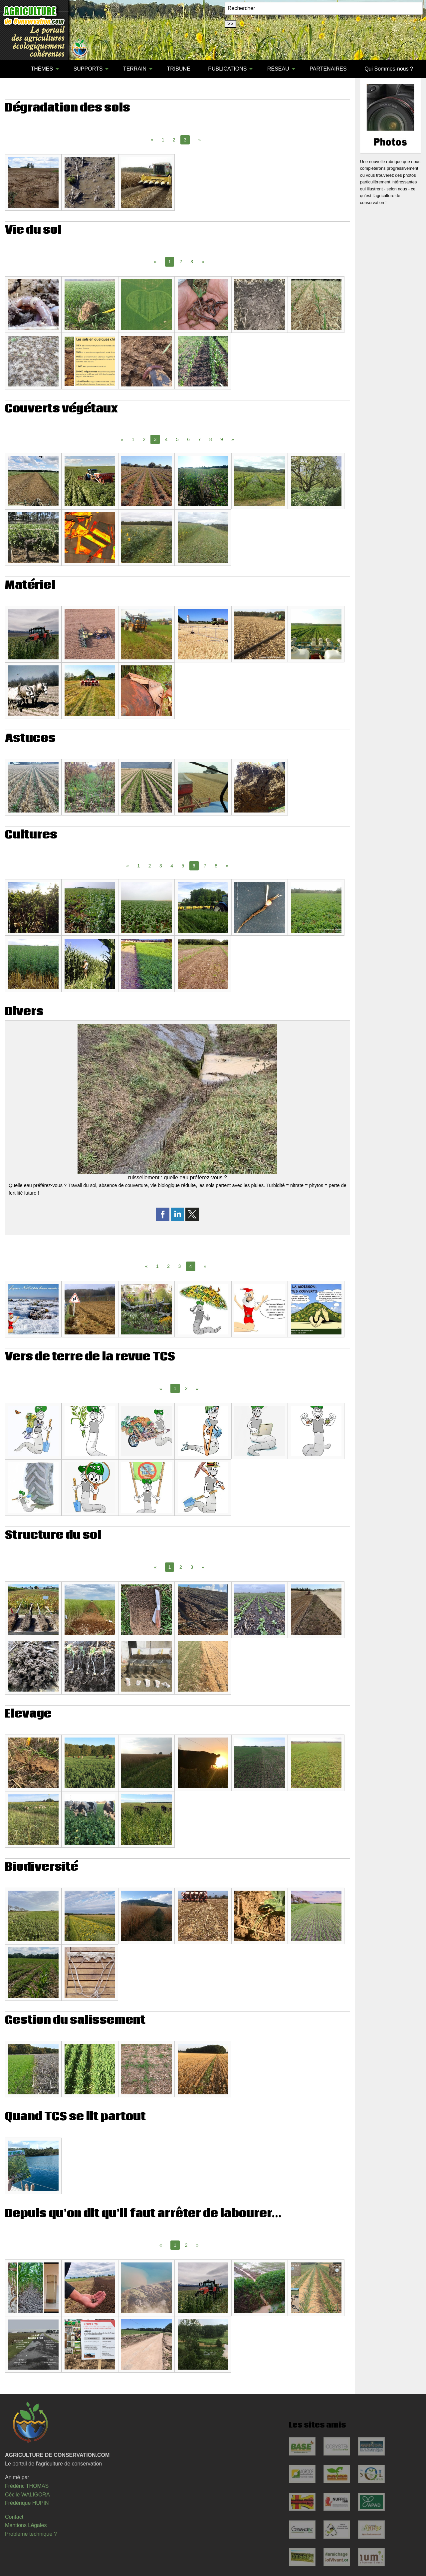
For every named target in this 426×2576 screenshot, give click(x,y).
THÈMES (42, 69)
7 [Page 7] (199, 439)
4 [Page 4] (166, 439)
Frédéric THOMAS (27, 2486)
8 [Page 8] (210, 439)
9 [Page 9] (221, 439)
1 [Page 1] (163, 139)
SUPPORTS (88, 69)
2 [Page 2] (174, 139)
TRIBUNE (178, 69)
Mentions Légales (26, 2525)
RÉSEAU (278, 69)
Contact (14, 2517)
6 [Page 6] (188, 439)
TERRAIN (134, 69)
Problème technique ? (31, 2534)
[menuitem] (13, 69)
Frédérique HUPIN (27, 2503)
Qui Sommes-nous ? (388, 69)
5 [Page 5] (177, 439)
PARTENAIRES (328, 69)
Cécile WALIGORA (27, 2494)
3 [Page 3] (191, 261)
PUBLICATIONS (227, 69)
